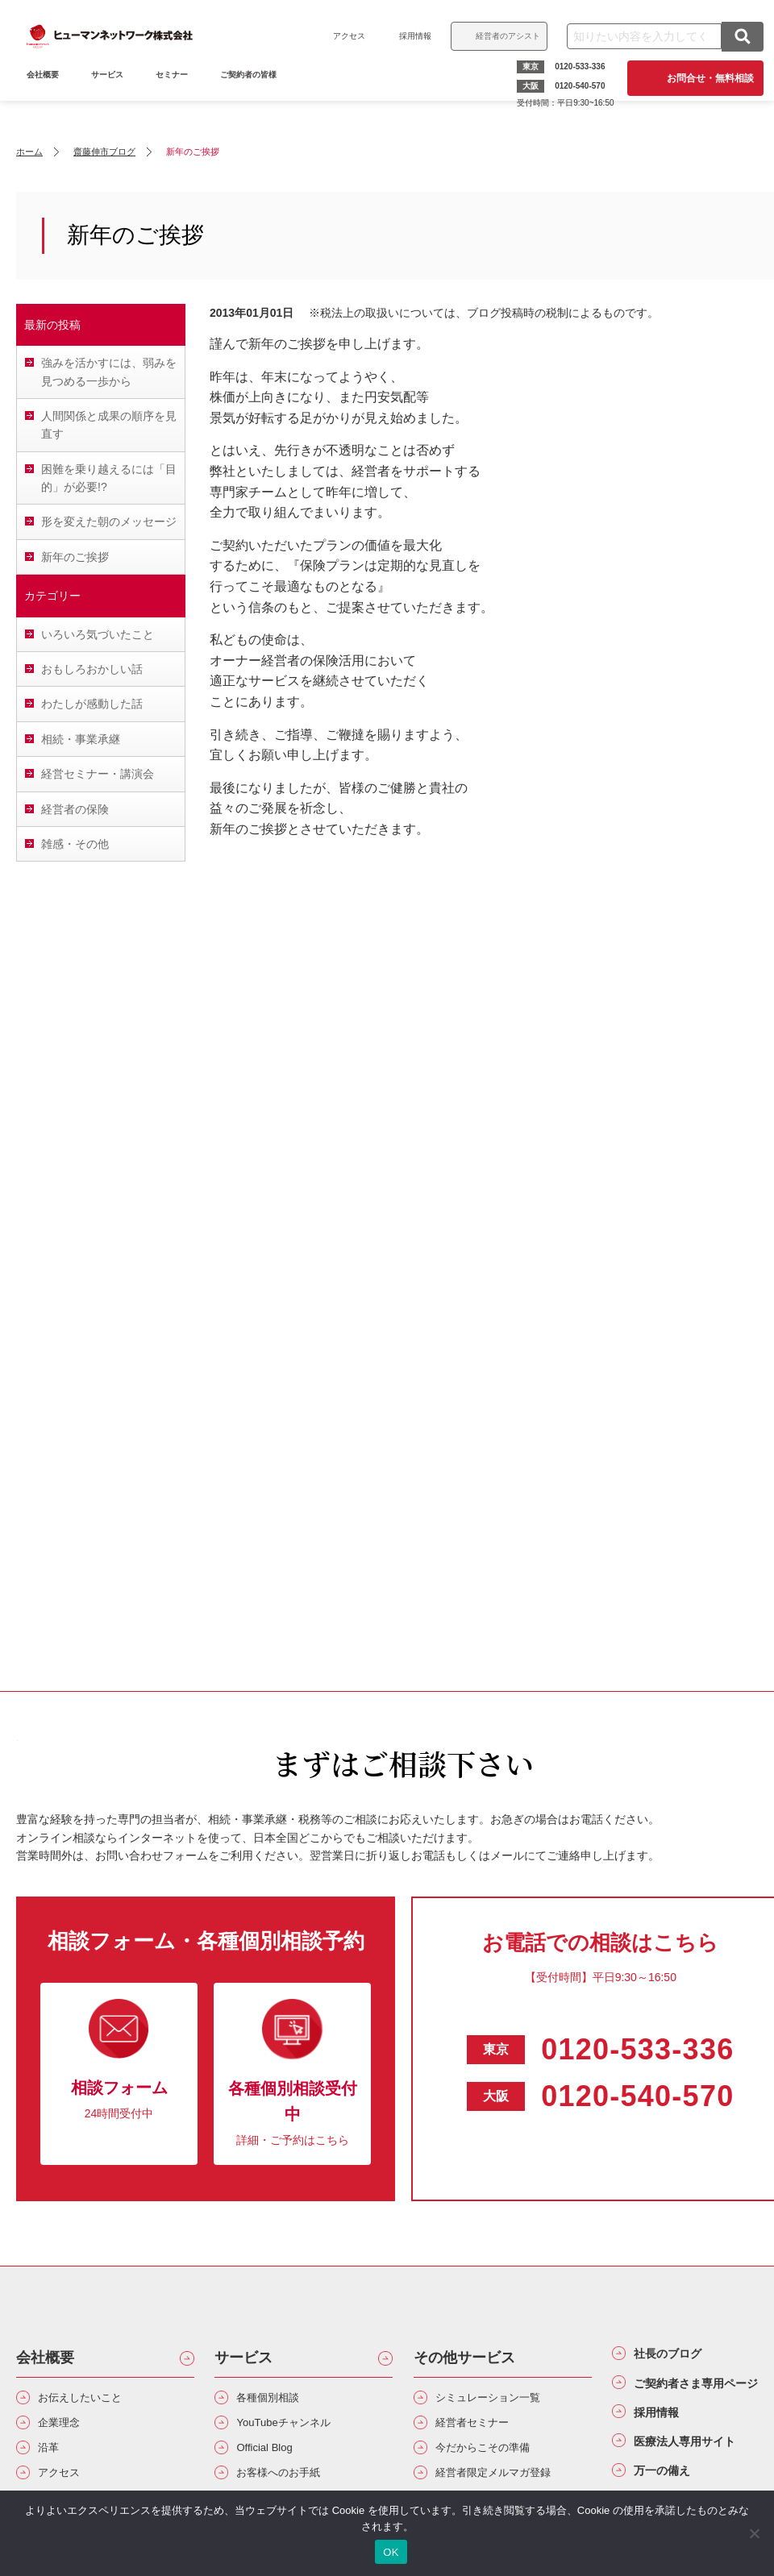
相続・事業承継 (80, 739)
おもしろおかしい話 (92, 669)
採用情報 (409, 35)
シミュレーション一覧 (502, 2400)
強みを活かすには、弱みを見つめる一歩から (109, 371)
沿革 (53, 2457)
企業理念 (66, 2429)
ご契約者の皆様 (254, 94)
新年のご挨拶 (75, 557)
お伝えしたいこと (92, 2400)
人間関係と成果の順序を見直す (109, 424)
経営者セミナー (483, 2429)
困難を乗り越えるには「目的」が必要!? (109, 478)
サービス (113, 94)
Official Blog (273, 2457)
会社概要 (45, 2358)
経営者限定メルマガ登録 (509, 2486)
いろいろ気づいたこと (97, 634)
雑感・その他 (75, 843)
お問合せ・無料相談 (704, 78)
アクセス (343, 35)
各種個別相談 (277, 2400)
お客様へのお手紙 (290, 2486)
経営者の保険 (75, 809)
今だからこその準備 (496, 2457)
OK (390, 2552)
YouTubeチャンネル (296, 2429)
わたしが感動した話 (92, 703)
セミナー (177, 94)
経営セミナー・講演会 (97, 773)
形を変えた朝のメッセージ (109, 521)
